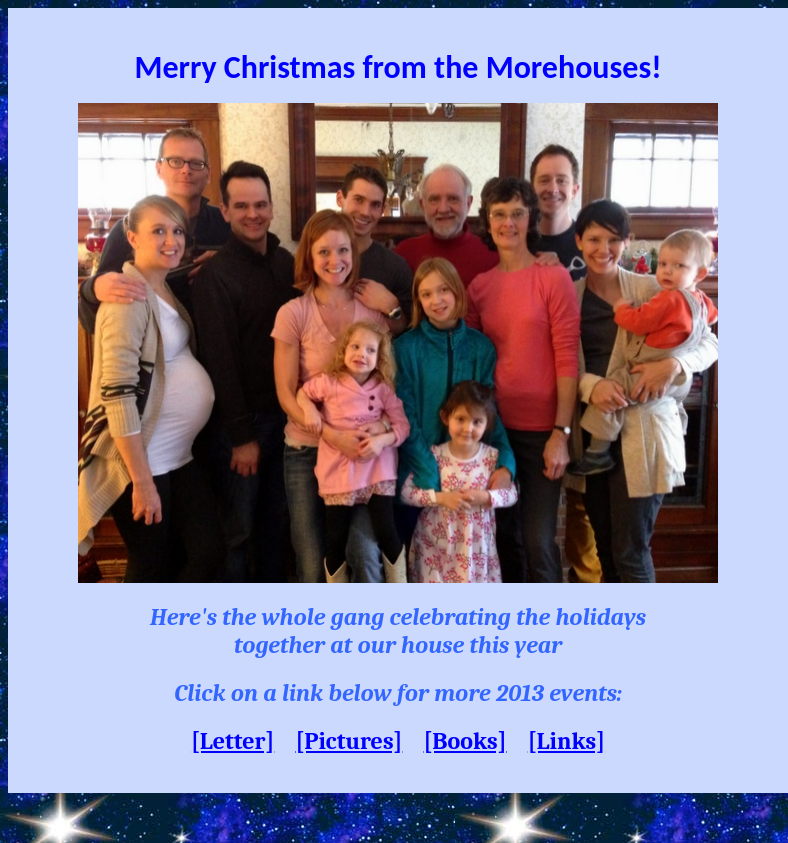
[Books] (465, 741)
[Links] (566, 741)
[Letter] (232, 741)
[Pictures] (348, 741)
